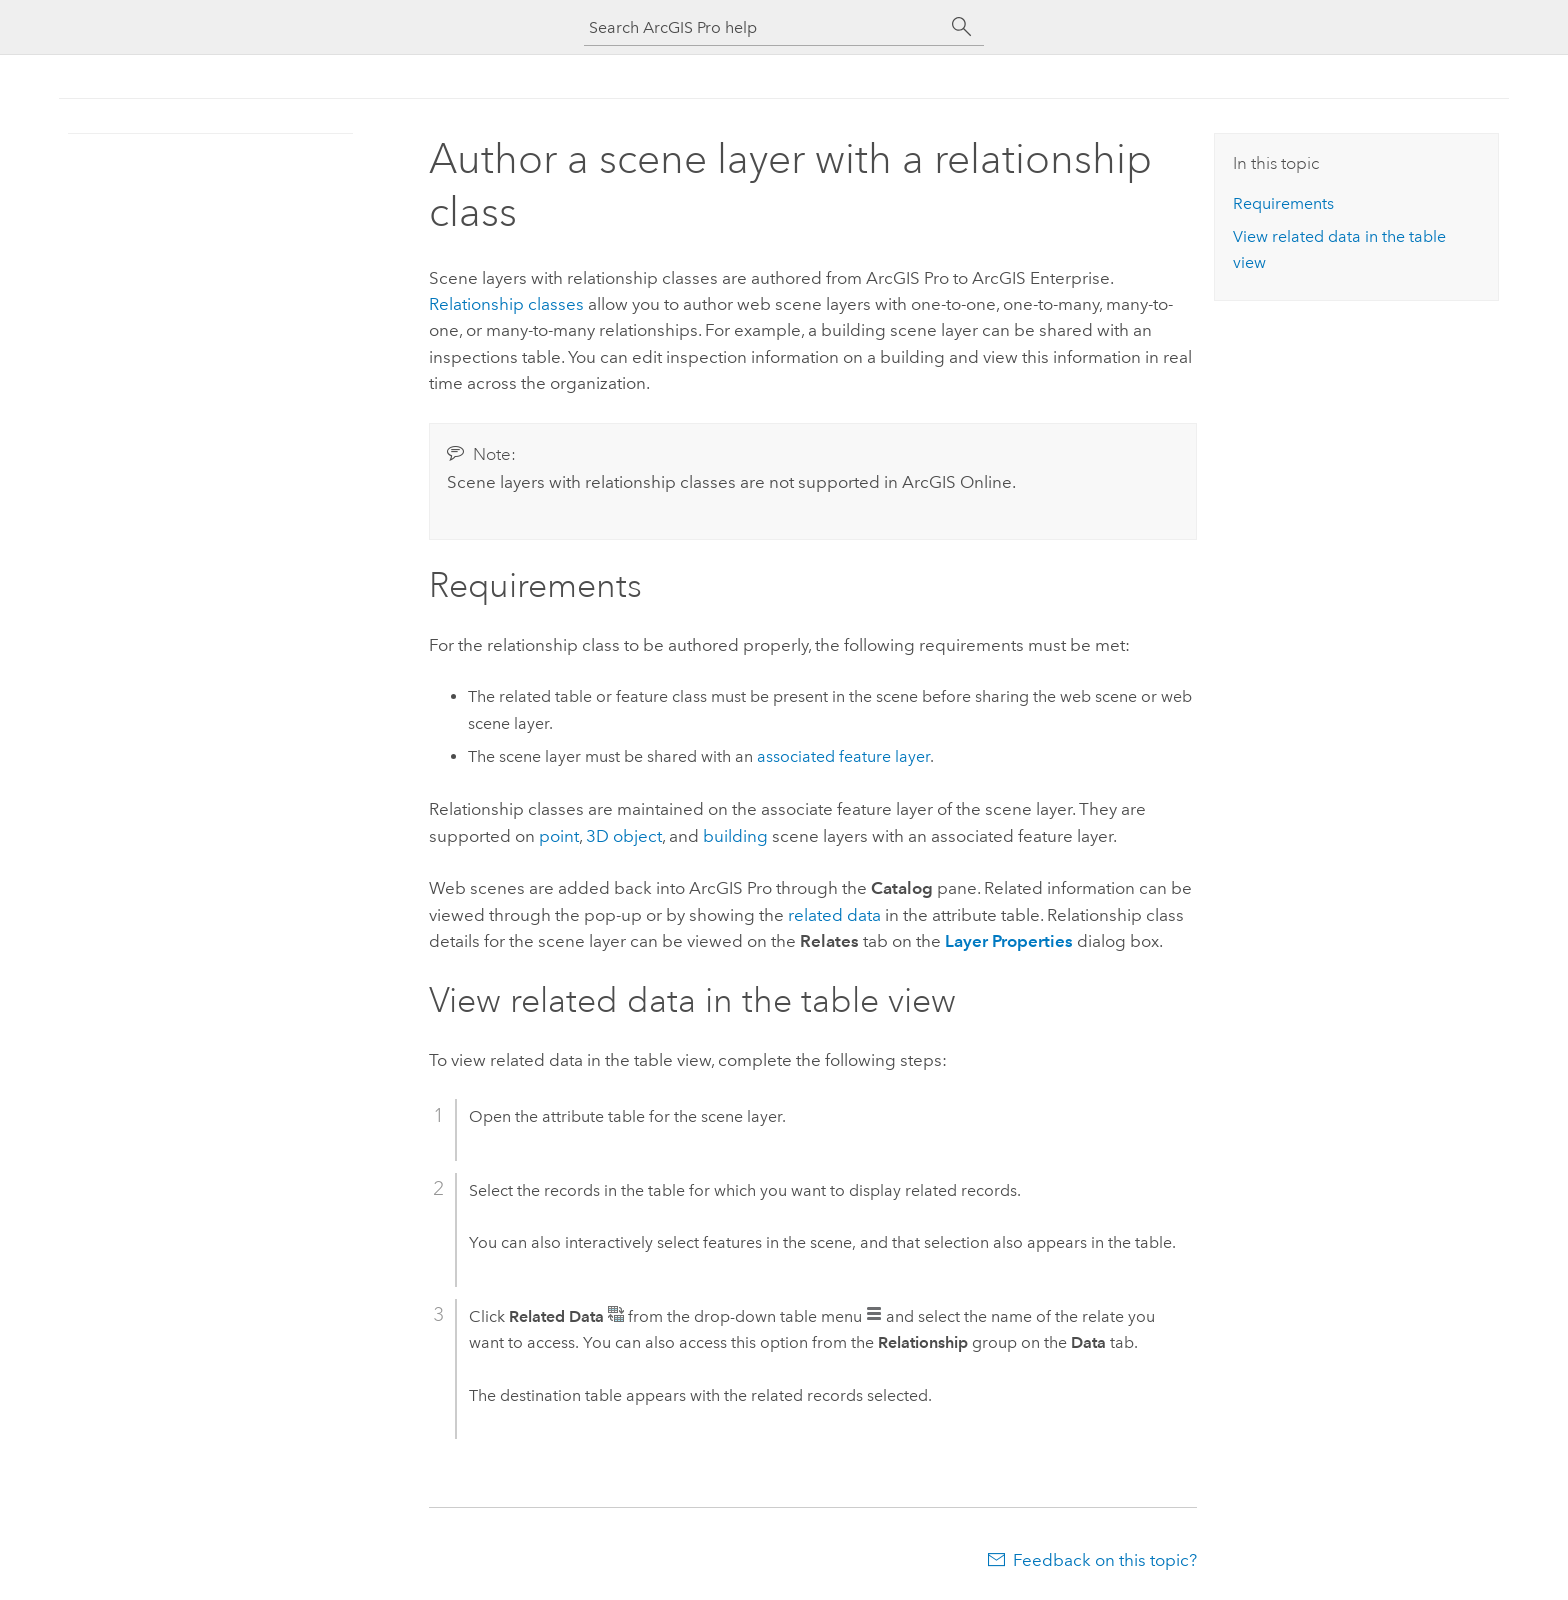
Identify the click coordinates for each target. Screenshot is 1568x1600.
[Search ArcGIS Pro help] (764, 27)
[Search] (962, 27)
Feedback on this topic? (1105, 1560)
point (559, 836)
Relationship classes (506, 304)
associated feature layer (843, 756)
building (735, 836)
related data (834, 915)
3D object (624, 836)
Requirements (1283, 203)
